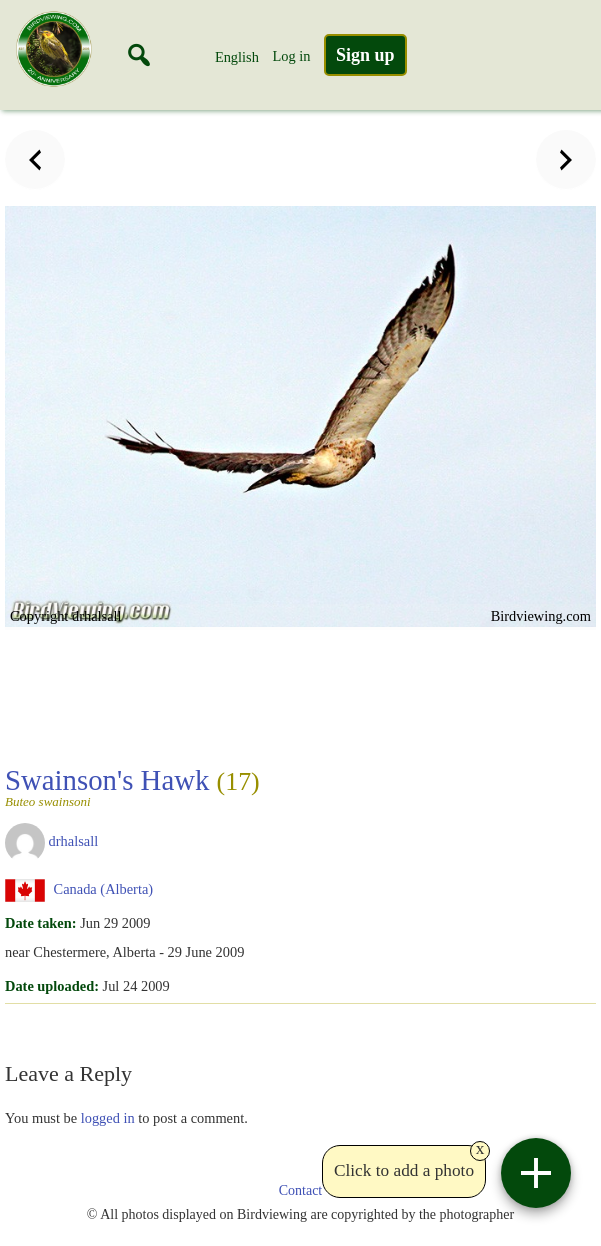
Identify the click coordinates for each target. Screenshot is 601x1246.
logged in (108, 1118)
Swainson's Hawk (132, 786)
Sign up (365, 55)
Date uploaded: (52, 986)
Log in (291, 56)
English (237, 57)
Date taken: (41, 923)
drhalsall (74, 841)
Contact (301, 1190)
